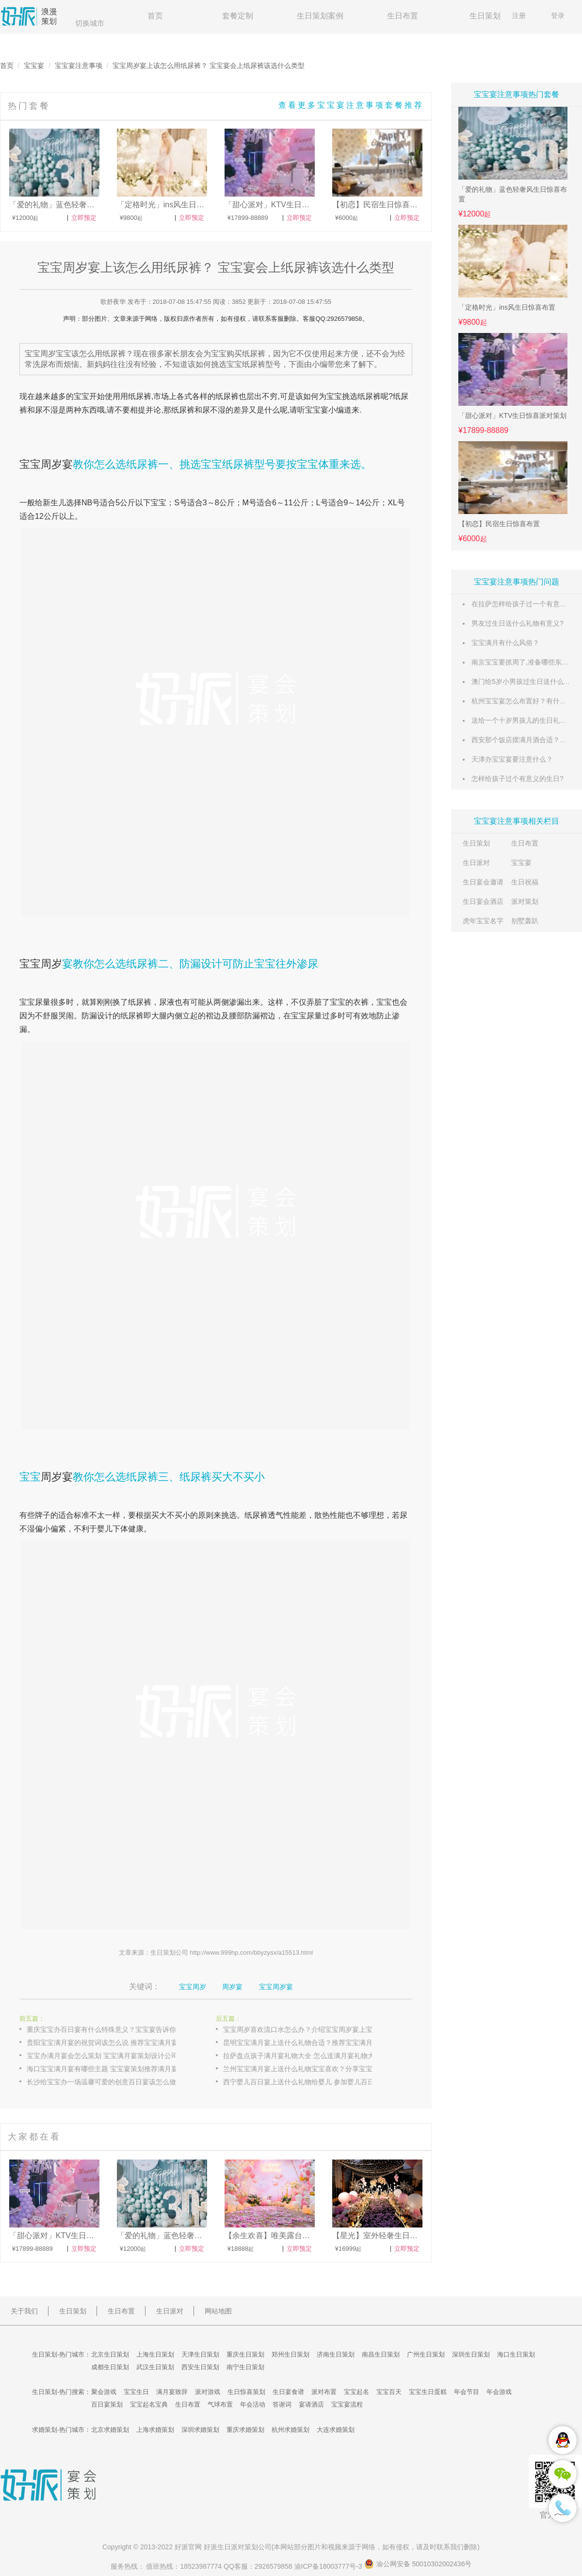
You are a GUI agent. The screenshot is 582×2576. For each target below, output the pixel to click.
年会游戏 (499, 2391)
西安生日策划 (200, 2367)
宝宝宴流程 (347, 2404)
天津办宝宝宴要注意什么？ (512, 759)
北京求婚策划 (110, 2429)
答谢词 (282, 2404)
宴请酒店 (311, 2404)
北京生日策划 (110, 2354)
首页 (155, 16)
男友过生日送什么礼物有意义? (517, 623)
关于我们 (24, 2311)
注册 (519, 15)
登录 (558, 15)
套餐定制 (237, 16)
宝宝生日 (136, 2391)
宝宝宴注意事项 (78, 65)
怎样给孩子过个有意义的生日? (517, 778)
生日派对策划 (237, 2547)
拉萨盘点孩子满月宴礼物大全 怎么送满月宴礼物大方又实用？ (308, 2056)
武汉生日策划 (155, 2367)
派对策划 (524, 901)
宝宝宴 (34, 65)
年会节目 (466, 2391)
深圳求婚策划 (200, 2429)
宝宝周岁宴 (46, 464)
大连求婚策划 (336, 2429)
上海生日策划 (155, 2354)
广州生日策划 (426, 2354)
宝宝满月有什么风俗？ (505, 643)
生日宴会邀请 (483, 882)
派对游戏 (207, 2391)
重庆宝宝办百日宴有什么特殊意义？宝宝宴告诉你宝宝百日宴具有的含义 (111, 2029)
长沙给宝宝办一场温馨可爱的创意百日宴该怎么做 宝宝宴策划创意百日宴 (111, 2082)
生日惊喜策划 (246, 2391)
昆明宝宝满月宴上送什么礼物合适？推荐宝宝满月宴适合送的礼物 (308, 2042)
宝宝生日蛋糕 (428, 2391)
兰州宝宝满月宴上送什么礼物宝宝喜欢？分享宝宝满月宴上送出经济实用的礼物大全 (308, 2069)
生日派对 (476, 862)
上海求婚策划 (155, 2429)
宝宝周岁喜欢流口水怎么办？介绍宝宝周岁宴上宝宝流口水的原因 (308, 2029)
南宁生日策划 (245, 2367)
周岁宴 (57, 1477)
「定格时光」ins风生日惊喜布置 (506, 307)
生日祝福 (524, 882)
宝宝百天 (389, 2391)
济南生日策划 (336, 2354)
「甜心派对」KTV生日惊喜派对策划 (512, 415)
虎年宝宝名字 (483, 921)
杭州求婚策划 (290, 2429)
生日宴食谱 (288, 2391)
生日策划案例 (320, 16)
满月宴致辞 (172, 2391)
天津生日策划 (200, 2354)
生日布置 (402, 16)
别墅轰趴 (524, 921)
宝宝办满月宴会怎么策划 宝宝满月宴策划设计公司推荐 (109, 2056)
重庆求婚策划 (245, 2429)
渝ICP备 (329, 2566)
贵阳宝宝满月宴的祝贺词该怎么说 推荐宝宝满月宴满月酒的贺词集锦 (111, 2042)
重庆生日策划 (245, 2354)
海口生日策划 (516, 2354)
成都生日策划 (110, 2367)
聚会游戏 (103, 2391)
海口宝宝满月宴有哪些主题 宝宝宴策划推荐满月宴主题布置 (111, 2069)
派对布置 (324, 2391)
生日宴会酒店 (483, 901)
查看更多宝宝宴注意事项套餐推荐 (351, 105)
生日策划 (485, 16)
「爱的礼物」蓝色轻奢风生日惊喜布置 (512, 194)
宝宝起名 (356, 2391)
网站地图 (218, 2311)
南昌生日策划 (381, 2354)
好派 (181, 2547)
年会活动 (252, 2404)
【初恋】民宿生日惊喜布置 (499, 524)
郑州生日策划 (290, 2354)
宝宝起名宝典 (149, 2404)
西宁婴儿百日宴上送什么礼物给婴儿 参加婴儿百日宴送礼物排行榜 (308, 2082)
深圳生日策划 (471, 2354)
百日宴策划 (107, 2404)
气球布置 (220, 2404)
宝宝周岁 (40, 964)
